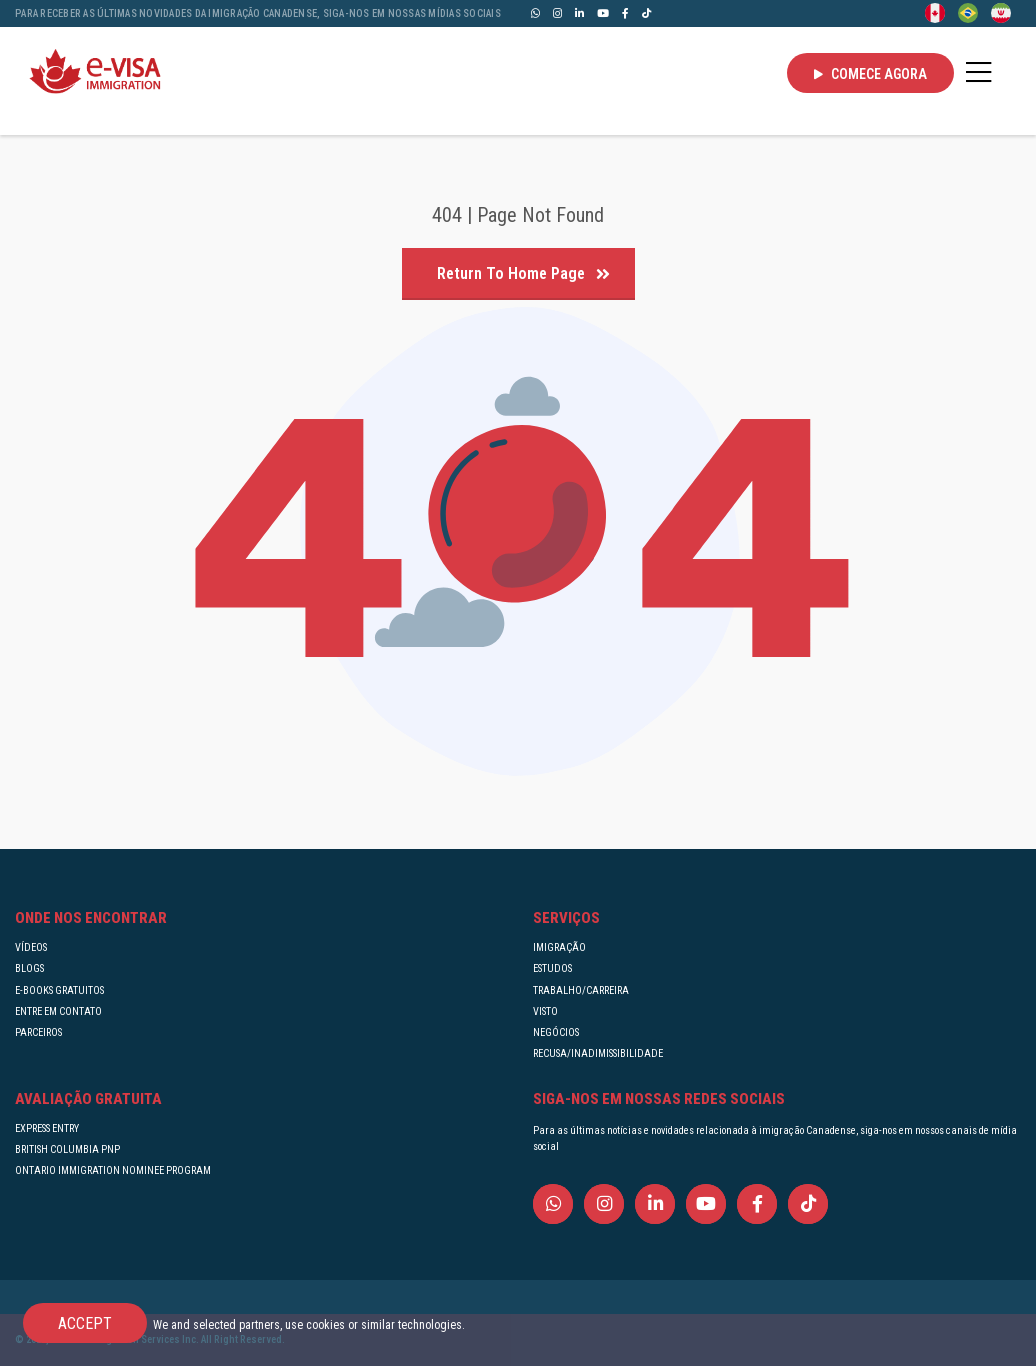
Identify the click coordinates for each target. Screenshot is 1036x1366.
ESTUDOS (552, 968)
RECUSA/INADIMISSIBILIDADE (598, 1053)
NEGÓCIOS (556, 1032)
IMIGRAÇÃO (559, 947)
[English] (935, 12)
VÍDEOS (31, 947)
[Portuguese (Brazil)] (968, 12)
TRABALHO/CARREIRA (581, 990)
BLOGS (29, 968)
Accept (85, 1323)
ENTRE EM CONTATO (58, 1011)
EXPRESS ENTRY (47, 1128)
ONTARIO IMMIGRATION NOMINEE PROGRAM (113, 1170)
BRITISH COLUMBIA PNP (67, 1149)
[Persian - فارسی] (1001, 12)
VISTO (545, 1011)
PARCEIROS (38, 1032)
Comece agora (870, 74)
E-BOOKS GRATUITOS (59, 990)
